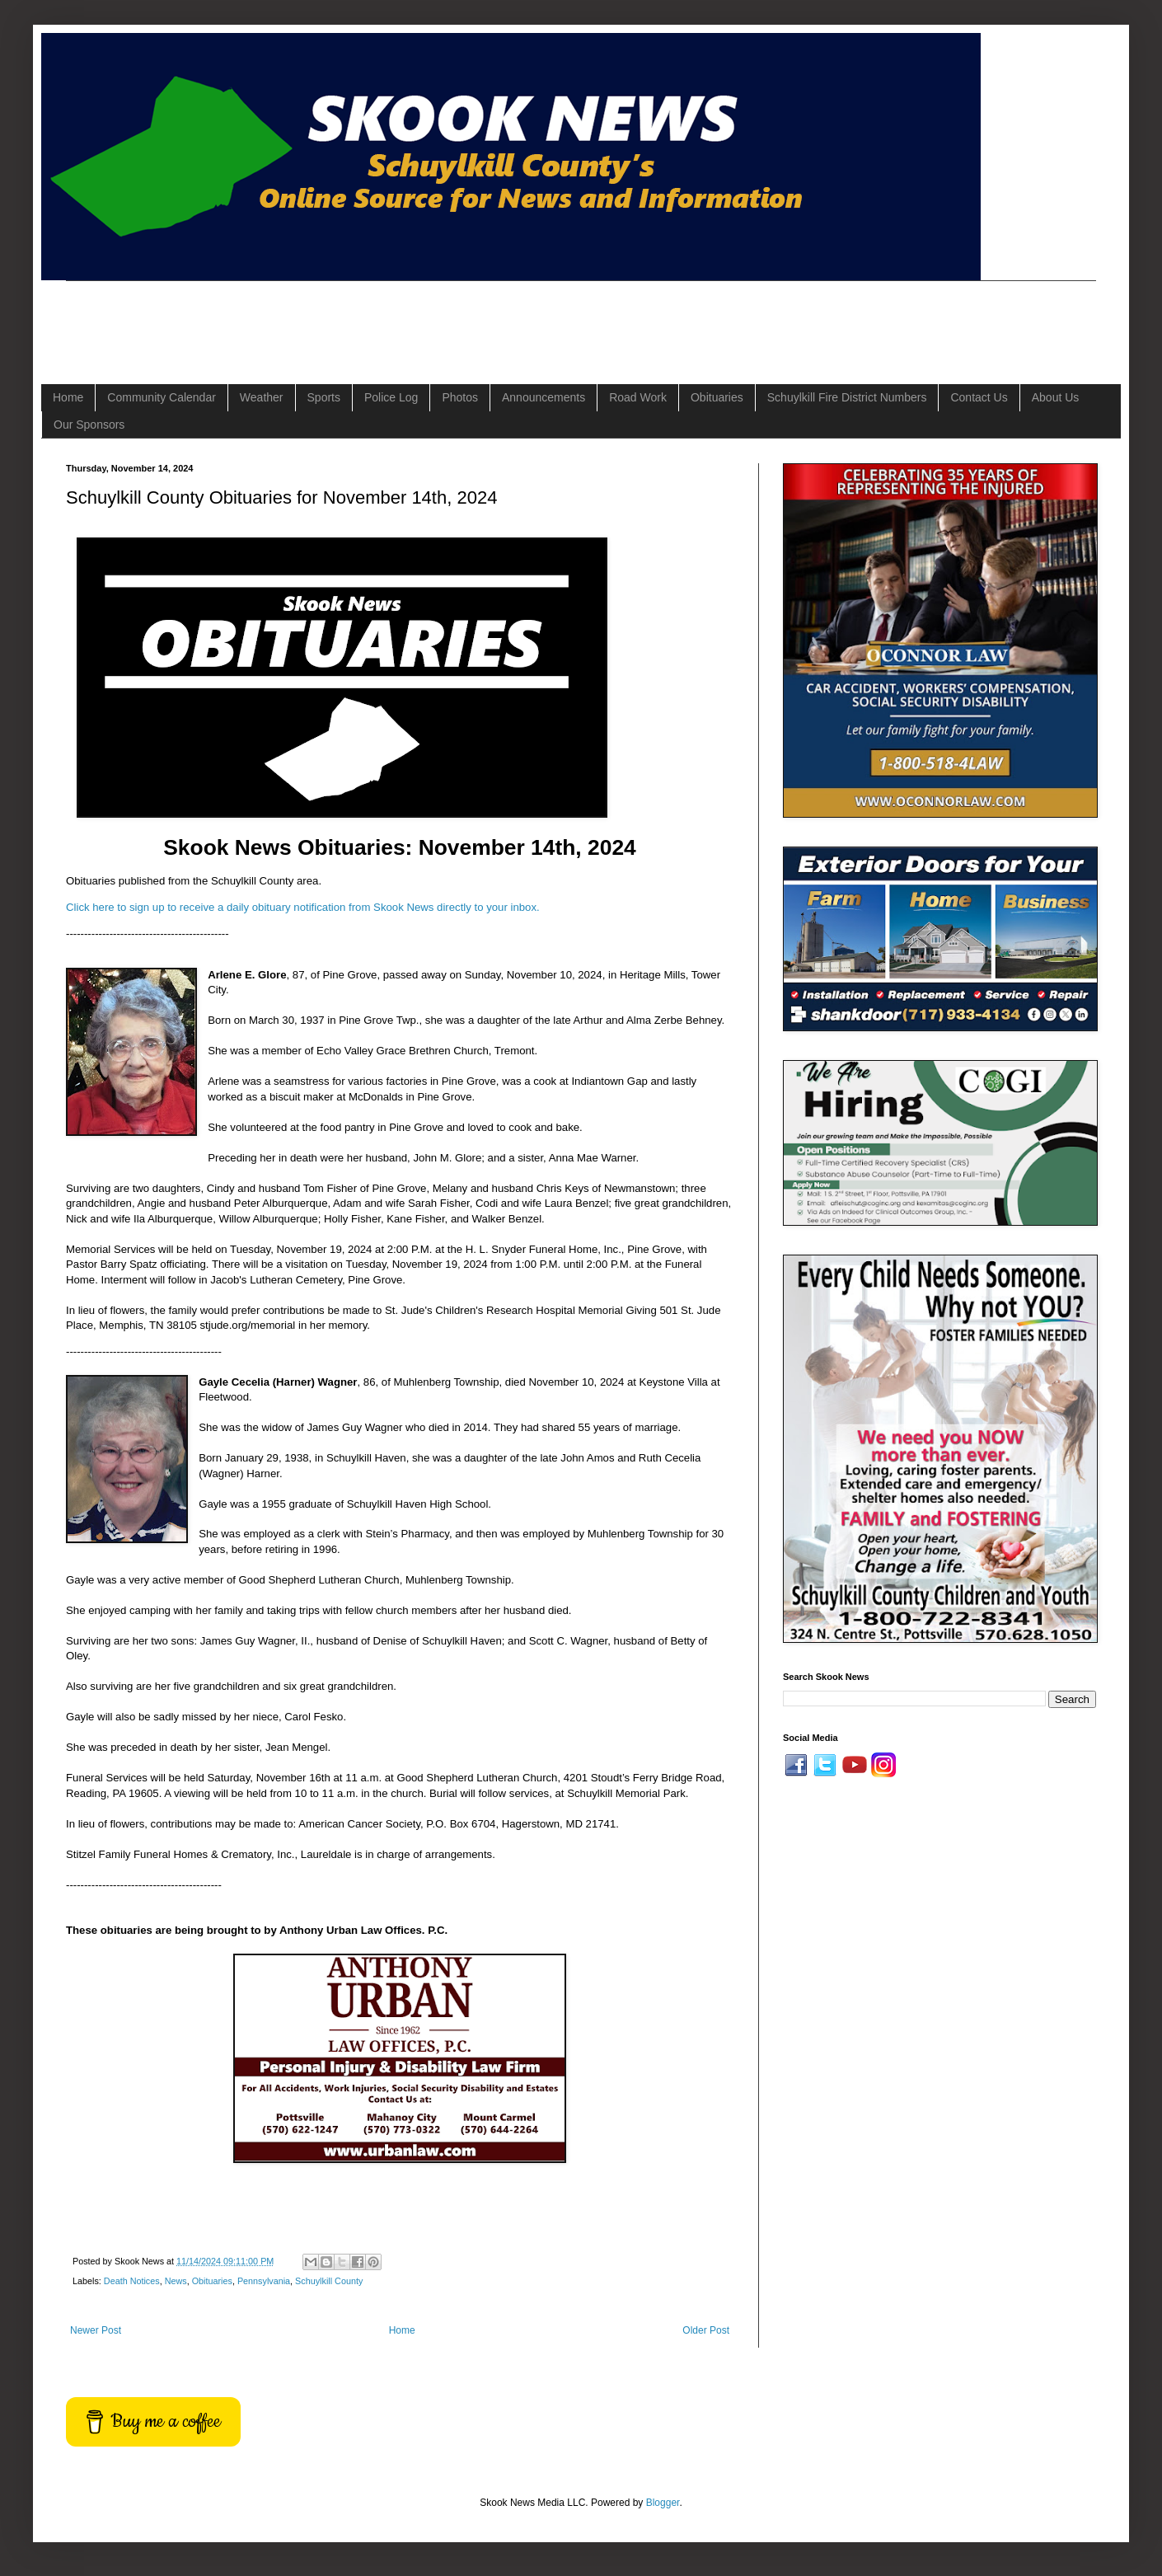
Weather (261, 397)
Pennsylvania (263, 2281)
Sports (323, 397)
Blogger (663, 2502)
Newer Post (95, 2330)
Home (68, 397)
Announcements (543, 397)
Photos (460, 397)
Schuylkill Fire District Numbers (847, 397)
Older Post (705, 2330)
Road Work (638, 397)
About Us (1056, 397)
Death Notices (132, 2281)
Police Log (391, 397)
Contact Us (978, 397)
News (176, 2281)
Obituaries (717, 397)
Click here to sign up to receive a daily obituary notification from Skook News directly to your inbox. (303, 907)
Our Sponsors (89, 424)
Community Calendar (161, 397)
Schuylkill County (329, 2281)
